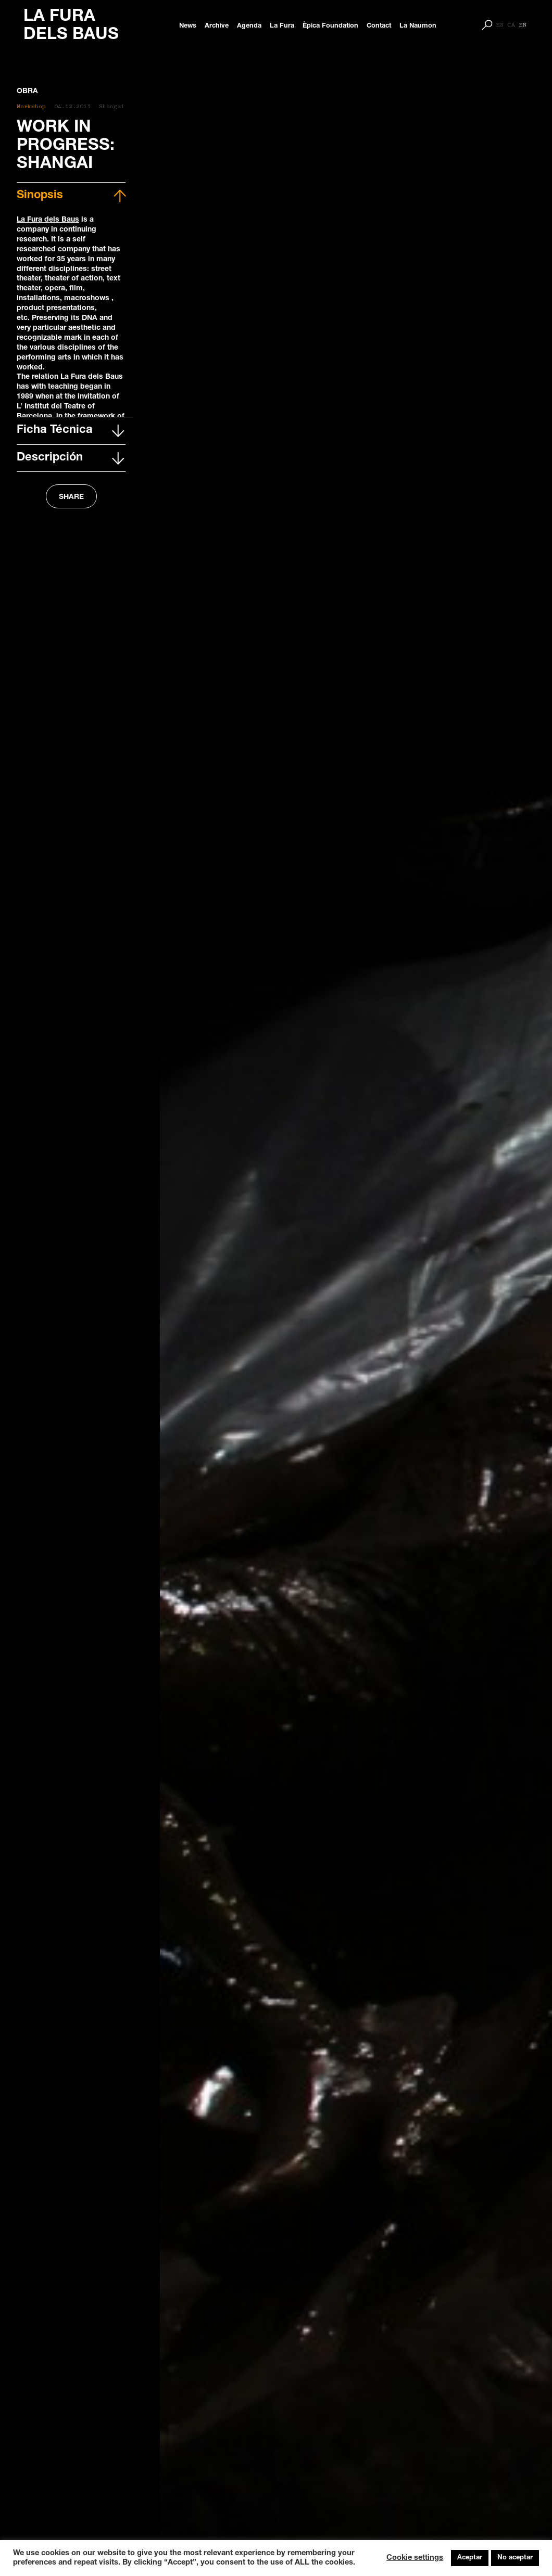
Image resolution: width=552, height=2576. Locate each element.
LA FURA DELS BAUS (71, 26)
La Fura (282, 26)
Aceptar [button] (469, 2558)
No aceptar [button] (515, 2558)
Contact (379, 26)
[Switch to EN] (522, 25)
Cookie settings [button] (414, 2558)
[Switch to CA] (511, 25)
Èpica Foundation (330, 26)
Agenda (249, 26)
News (187, 26)
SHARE (71, 497)
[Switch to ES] (500, 25)
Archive (217, 26)
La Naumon (417, 26)
